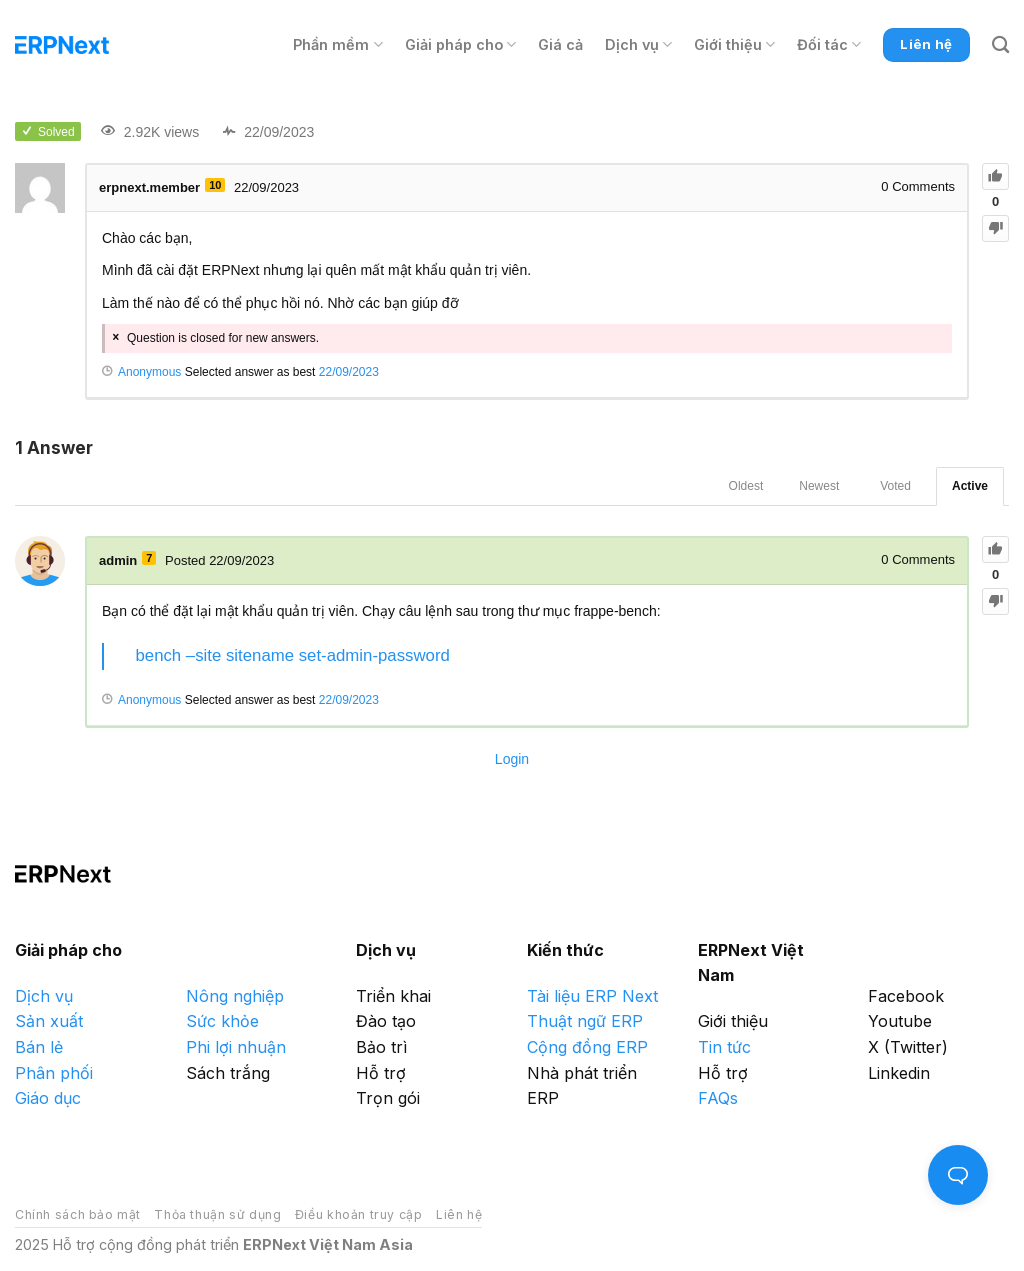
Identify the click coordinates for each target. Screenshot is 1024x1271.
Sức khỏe (222, 1021)
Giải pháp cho (460, 44)
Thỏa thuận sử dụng (217, 1214)
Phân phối (54, 1073)
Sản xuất (49, 1021)
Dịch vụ (638, 44)
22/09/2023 (349, 372)
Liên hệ (459, 1214)
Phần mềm (337, 44)
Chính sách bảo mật (78, 1214)
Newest (819, 486)
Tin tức (724, 1047)
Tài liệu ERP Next (592, 996)
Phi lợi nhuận (236, 1047)
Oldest (746, 486)
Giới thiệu (734, 44)
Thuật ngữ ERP (585, 1021)
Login (512, 759)
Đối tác (829, 44)
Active (970, 486)
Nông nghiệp (235, 996)
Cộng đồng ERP (587, 1047)
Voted (895, 486)
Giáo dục (48, 1098)
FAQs (718, 1098)
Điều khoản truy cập (359, 1214)
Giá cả (560, 44)
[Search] (1000, 45)
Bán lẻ (39, 1047)
